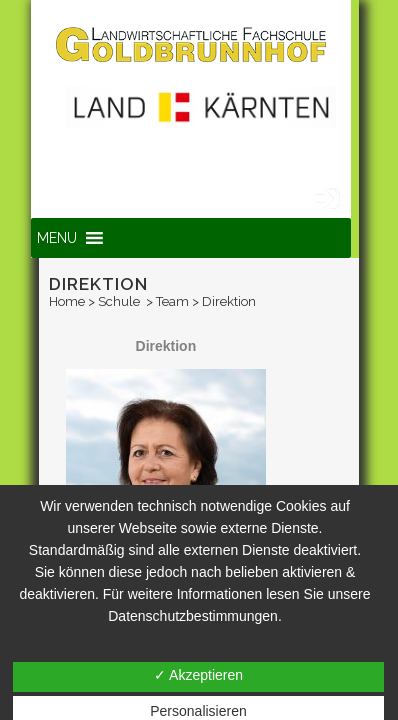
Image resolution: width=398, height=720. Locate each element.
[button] (57, 238)
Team (172, 301)
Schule (119, 301)
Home (67, 301)
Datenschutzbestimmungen (193, 616)
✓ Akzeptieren (198, 675)
